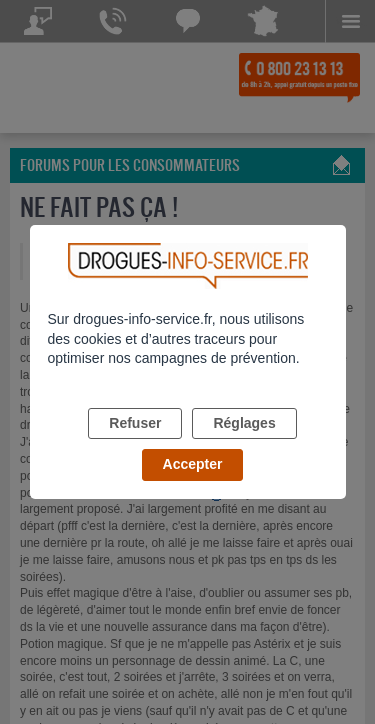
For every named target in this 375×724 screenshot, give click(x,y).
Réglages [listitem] (244, 423)
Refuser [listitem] (135, 423)
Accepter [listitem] (193, 464)
